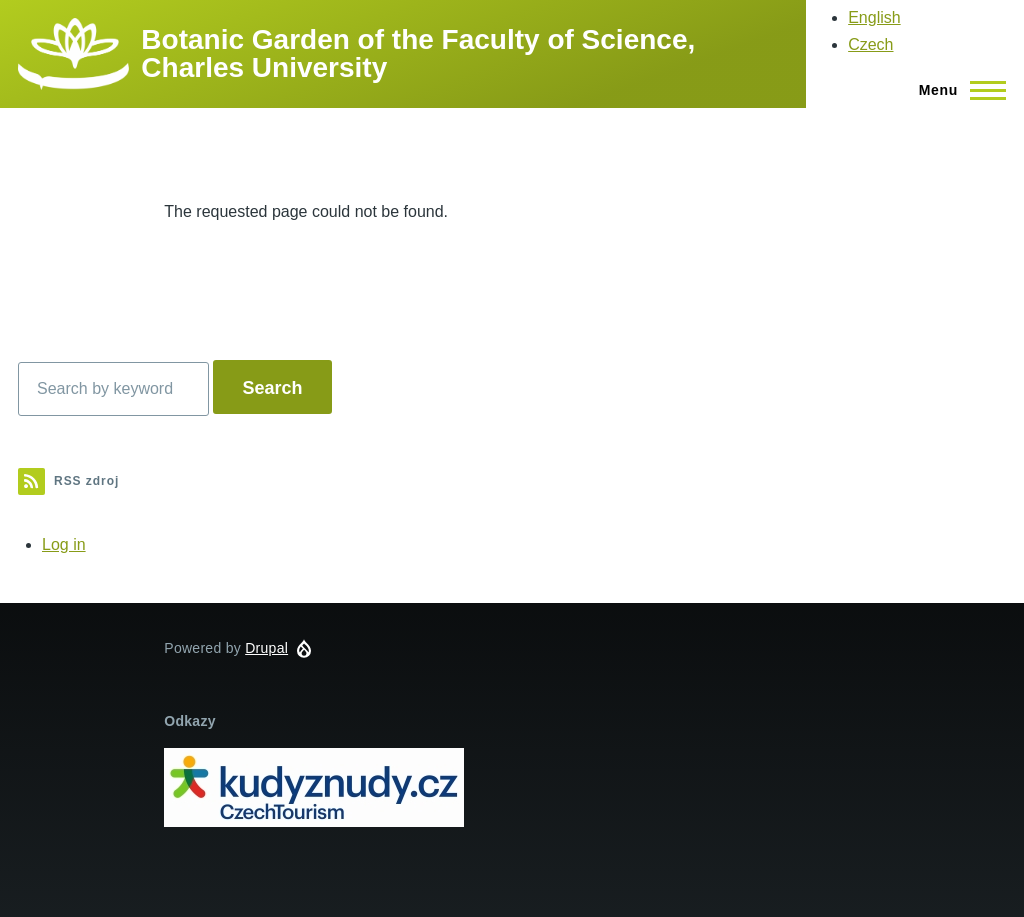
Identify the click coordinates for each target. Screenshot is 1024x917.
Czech (870, 44)
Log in (64, 544)
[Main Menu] (956, 90)
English (874, 17)
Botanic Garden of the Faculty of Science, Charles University (418, 53)
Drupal (266, 648)
